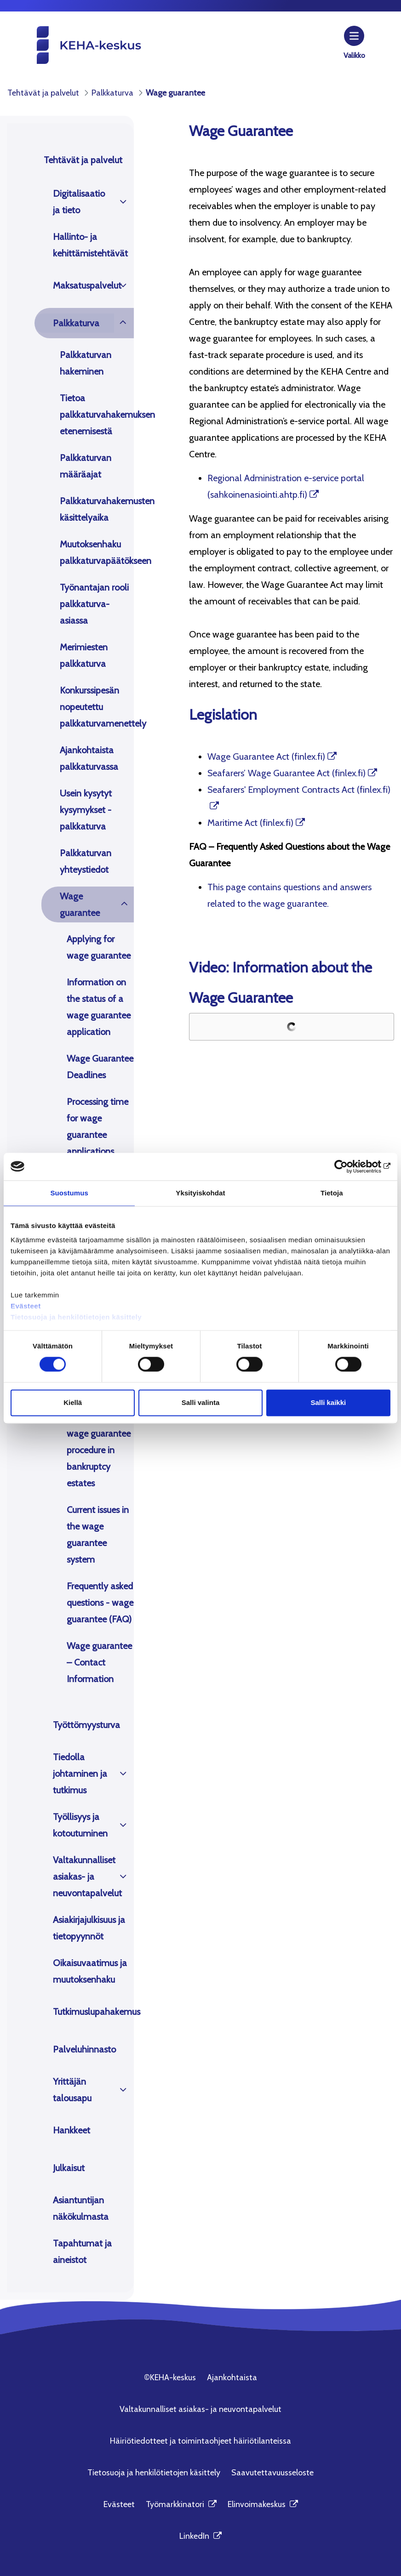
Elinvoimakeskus (263, 2504)
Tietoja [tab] (332, 1193)
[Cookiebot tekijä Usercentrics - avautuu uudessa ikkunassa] (350, 1166)
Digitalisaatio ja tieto (79, 202)
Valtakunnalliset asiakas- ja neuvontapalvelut (83, 1876)
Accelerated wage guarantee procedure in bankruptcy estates (99, 1450)
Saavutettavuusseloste (272, 2473)
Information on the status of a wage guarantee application (99, 1007)
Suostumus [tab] (69, 1193)
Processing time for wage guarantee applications (97, 1126)
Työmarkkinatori (181, 2504)
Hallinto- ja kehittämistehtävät (90, 245)
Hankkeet (71, 2130)
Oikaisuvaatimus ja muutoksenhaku (90, 1971)
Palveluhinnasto (84, 2049)
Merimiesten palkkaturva (84, 655)
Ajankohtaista (232, 2377)
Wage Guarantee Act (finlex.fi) (266, 756)
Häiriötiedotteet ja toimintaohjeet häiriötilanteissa (200, 2441)
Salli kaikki (328, 1402)
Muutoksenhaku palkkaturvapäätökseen (97, 552)
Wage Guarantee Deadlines (100, 1066)
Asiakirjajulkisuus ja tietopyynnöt (89, 1928)
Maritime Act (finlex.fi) (250, 822)
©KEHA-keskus (170, 2377)
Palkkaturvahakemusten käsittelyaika (97, 509)
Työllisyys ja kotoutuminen (80, 1825)
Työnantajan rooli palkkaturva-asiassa (94, 604)
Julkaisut (69, 2167)
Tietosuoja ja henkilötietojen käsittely (77, 1317)
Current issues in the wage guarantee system (98, 1534)
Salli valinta (201, 1402)
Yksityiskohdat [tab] (200, 1193)
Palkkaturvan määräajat (85, 466)
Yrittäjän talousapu (72, 2090)
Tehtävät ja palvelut (83, 159)
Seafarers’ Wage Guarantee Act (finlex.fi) (286, 773)
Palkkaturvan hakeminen (85, 363)
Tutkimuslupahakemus (93, 2011)
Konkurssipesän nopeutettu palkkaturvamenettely (97, 707)
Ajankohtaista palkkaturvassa (89, 758)
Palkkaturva (76, 323)
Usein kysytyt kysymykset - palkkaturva (86, 810)
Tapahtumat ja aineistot (82, 2251)
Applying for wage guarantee (99, 947)
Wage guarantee (80, 904)
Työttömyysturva (86, 1724)
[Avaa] (123, 202)
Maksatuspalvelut (83, 285)
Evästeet (26, 1306)
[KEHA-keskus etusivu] (74, 44)
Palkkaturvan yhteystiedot (85, 861)
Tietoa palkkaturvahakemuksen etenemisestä (97, 414)
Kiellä (72, 1402)
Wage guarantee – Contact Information (99, 1662)
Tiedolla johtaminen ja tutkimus (80, 1773)
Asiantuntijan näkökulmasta (81, 2208)
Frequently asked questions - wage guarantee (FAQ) (100, 1603)
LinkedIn (200, 2536)
